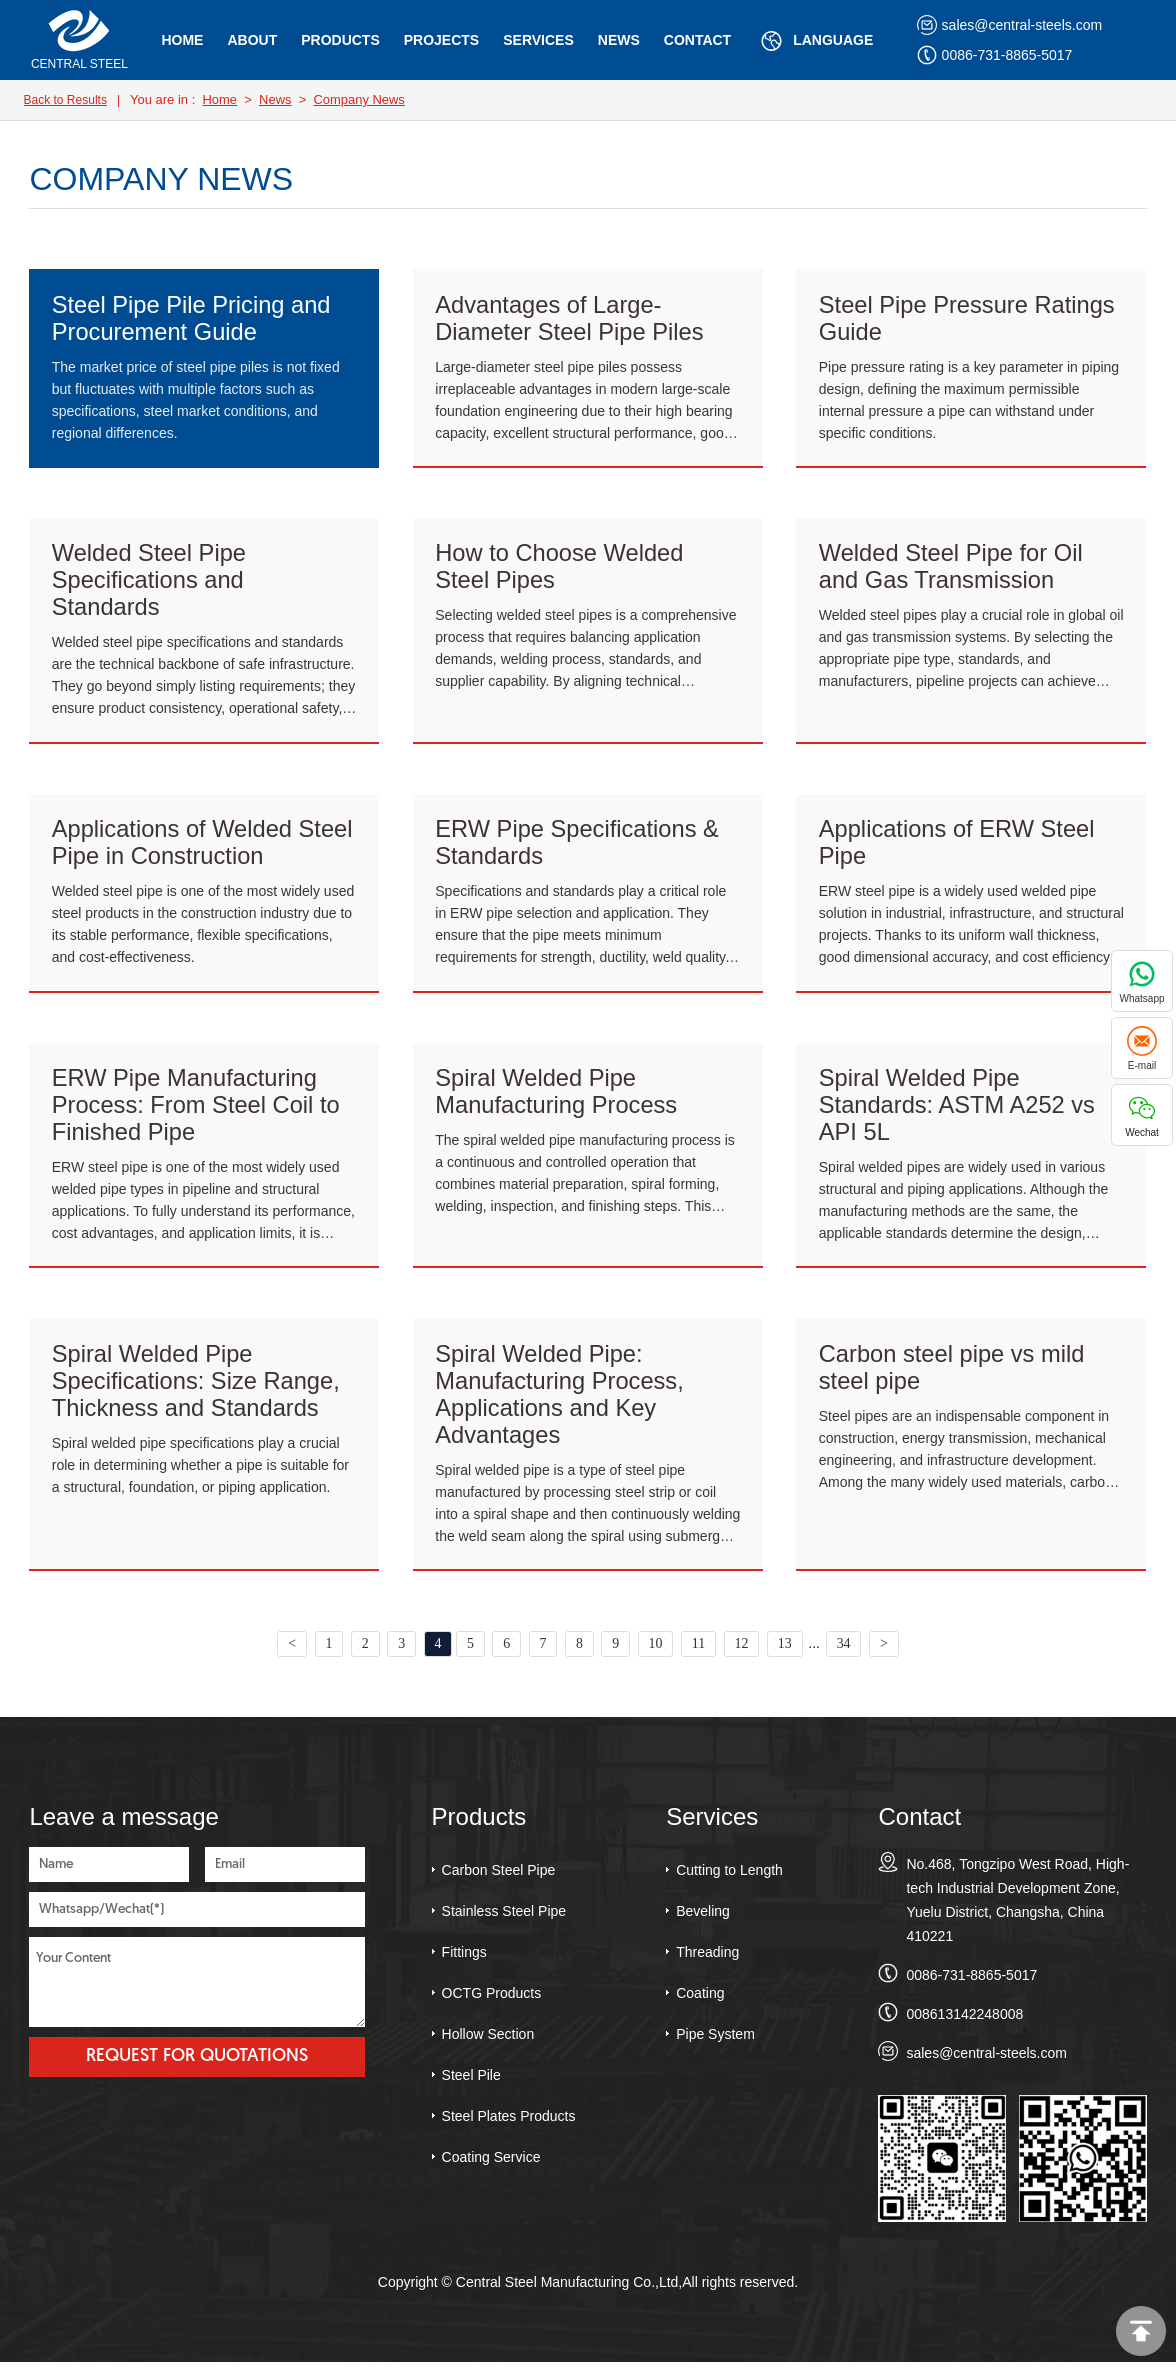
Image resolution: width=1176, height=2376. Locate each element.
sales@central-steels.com (1010, 25)
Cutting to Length (729, 1883)
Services (538, 40)
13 (788, 1656)
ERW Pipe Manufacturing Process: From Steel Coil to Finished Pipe (198, 1112)
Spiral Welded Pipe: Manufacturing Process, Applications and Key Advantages (561, 1405)
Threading (707, 1965)
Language (814, 41)
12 (744, 1656)
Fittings (464, 1965)
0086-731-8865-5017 (995, 55)
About (252, 40)
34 (847, 1656)
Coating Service (491, 2170)
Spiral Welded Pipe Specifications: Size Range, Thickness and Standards (198, 1391)
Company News (360, 99)
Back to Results (65, 100)
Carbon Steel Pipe (499, 1883)
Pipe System (715, 2047)
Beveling (703, 1924)
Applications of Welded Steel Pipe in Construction (204, 848)
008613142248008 (964, 2027)
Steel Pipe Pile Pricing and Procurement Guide (193, 318)
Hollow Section (488, 2047)
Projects (441, 40)
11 (700, 1656)
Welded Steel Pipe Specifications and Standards (150, 583)
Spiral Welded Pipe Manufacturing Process (557, 1098)
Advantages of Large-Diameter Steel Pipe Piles (571, 318)
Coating (700, 2006)
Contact (697, 40)
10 (657, 1656)
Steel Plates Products (509, 2129)
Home (182, 40)
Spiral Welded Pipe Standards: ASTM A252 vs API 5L (959, 1112)
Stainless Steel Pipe (504, 1924)
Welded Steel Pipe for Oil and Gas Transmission (953, 569)
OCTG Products (492, 2006)
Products (340, 40)
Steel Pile (471, 2088)
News (619, 40)
